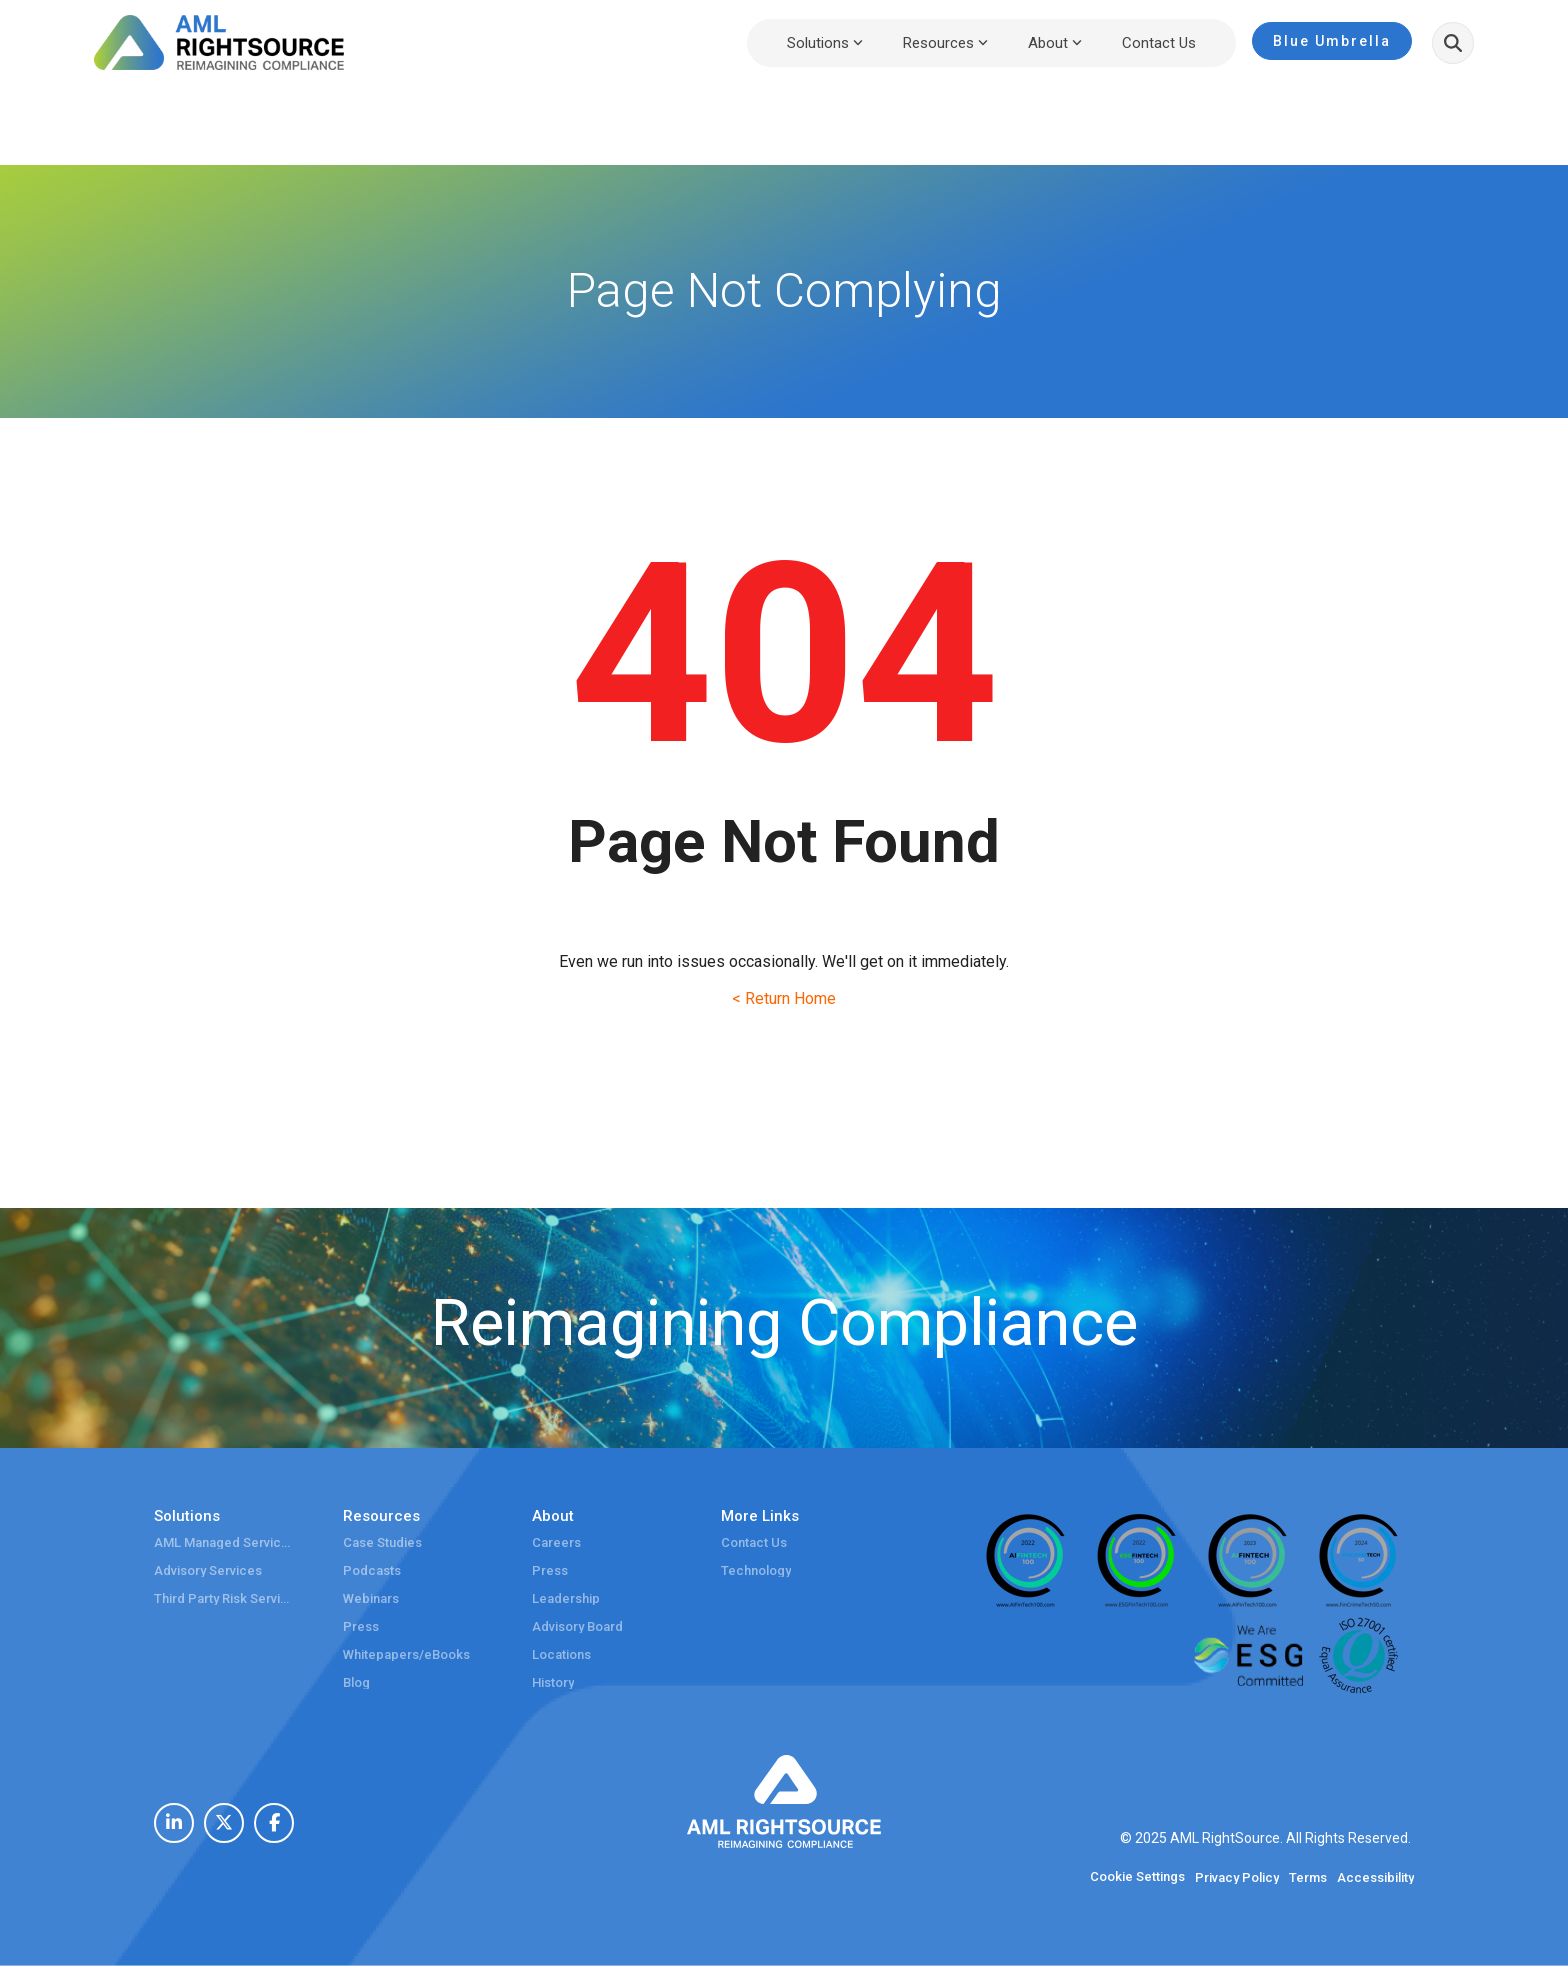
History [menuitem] (553, 1683)
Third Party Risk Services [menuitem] (224, 1599)
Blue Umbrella (1332, 41)
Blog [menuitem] (356, 1683)
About (1055, 43)
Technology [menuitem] (756, 1571)
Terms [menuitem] (1308, 1878)
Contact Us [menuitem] (754, 1543)
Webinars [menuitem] (371, 1599)
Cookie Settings (1137, 1877)
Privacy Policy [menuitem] (1237, 1878)
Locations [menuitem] (561, 1655)
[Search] (1453, 43)
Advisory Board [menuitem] (577, 1627)
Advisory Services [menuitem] (208, 1571)
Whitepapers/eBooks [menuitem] (406, 1655)
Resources (945, 43)
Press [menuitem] (361, 1627)
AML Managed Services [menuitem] (224, 1543)
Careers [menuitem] (556, 1543)
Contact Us (1159, 43)
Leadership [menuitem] (566, 1599)
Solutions (825, 43)
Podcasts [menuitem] (372, 1571)
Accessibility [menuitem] (1375, 1878)
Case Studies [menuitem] (382, 1543)
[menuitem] (174, 1823)
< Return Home (784, 998)
